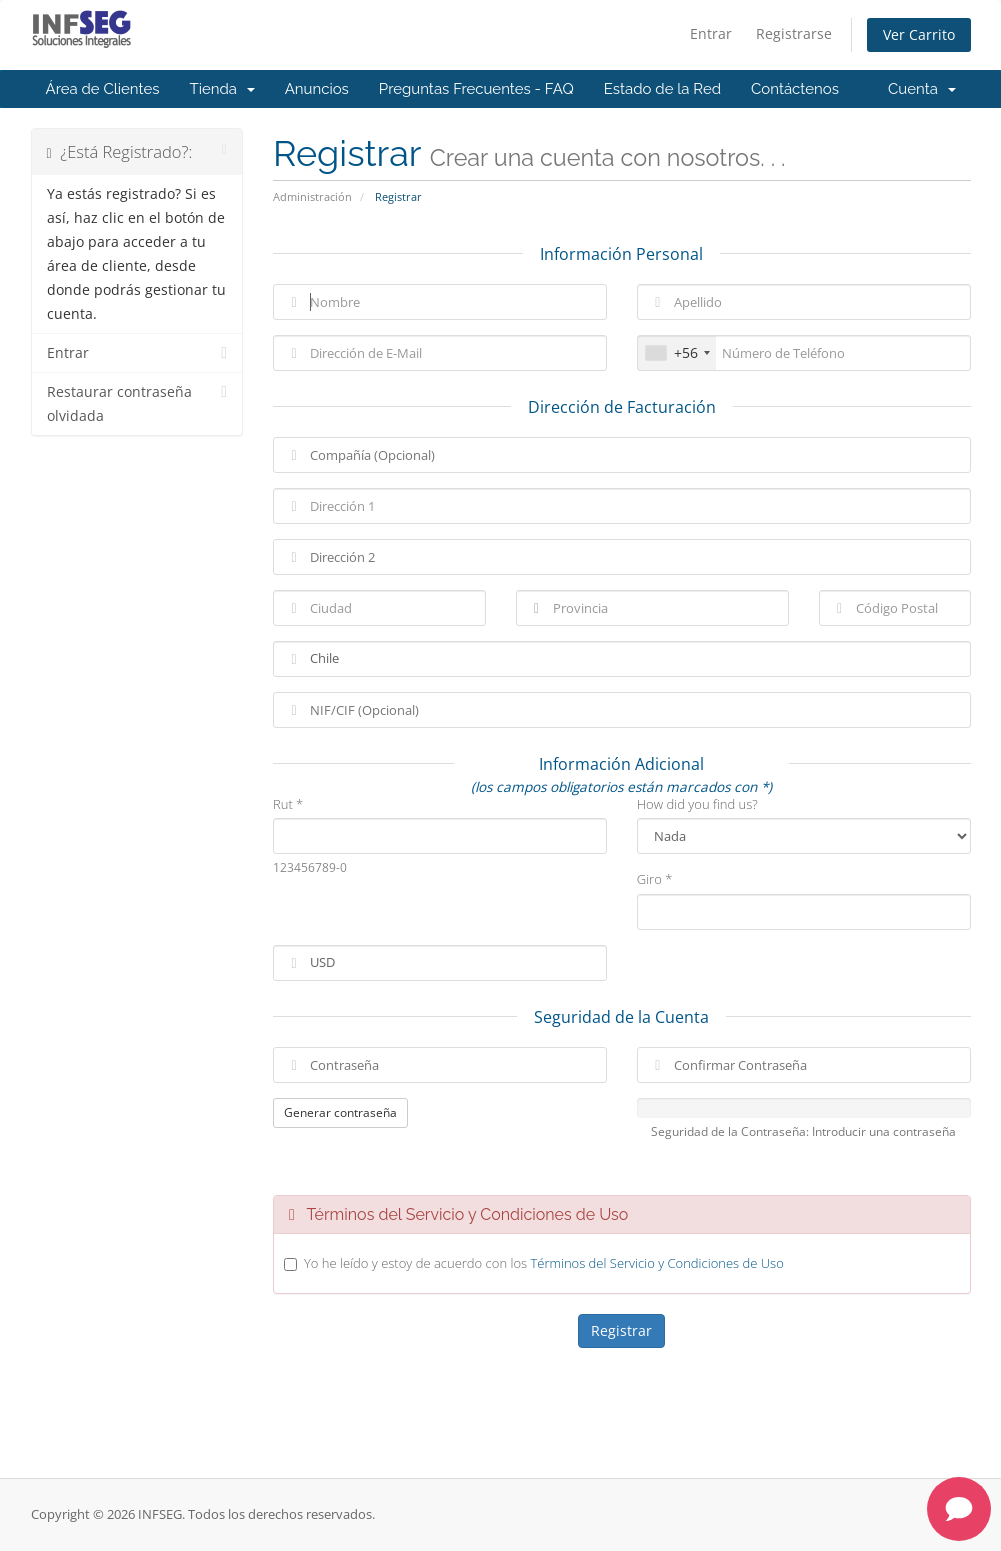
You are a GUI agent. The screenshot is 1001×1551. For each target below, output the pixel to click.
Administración (312, 196)
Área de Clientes (103, 89)
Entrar (711, 33)
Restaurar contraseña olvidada (137, 402)
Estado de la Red (662, 89)
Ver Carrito (919, 34)
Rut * (288, 804)
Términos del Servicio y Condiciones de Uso (656, 1263)
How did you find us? (697, 804)
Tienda (222, 89)
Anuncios (317, 89)
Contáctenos (795, 89)
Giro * (655, 879)
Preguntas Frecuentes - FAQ (476, 89)
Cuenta (922, 89)
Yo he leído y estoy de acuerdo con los (544, 1263)
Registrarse (794, 33)
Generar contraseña (340, 1112)
